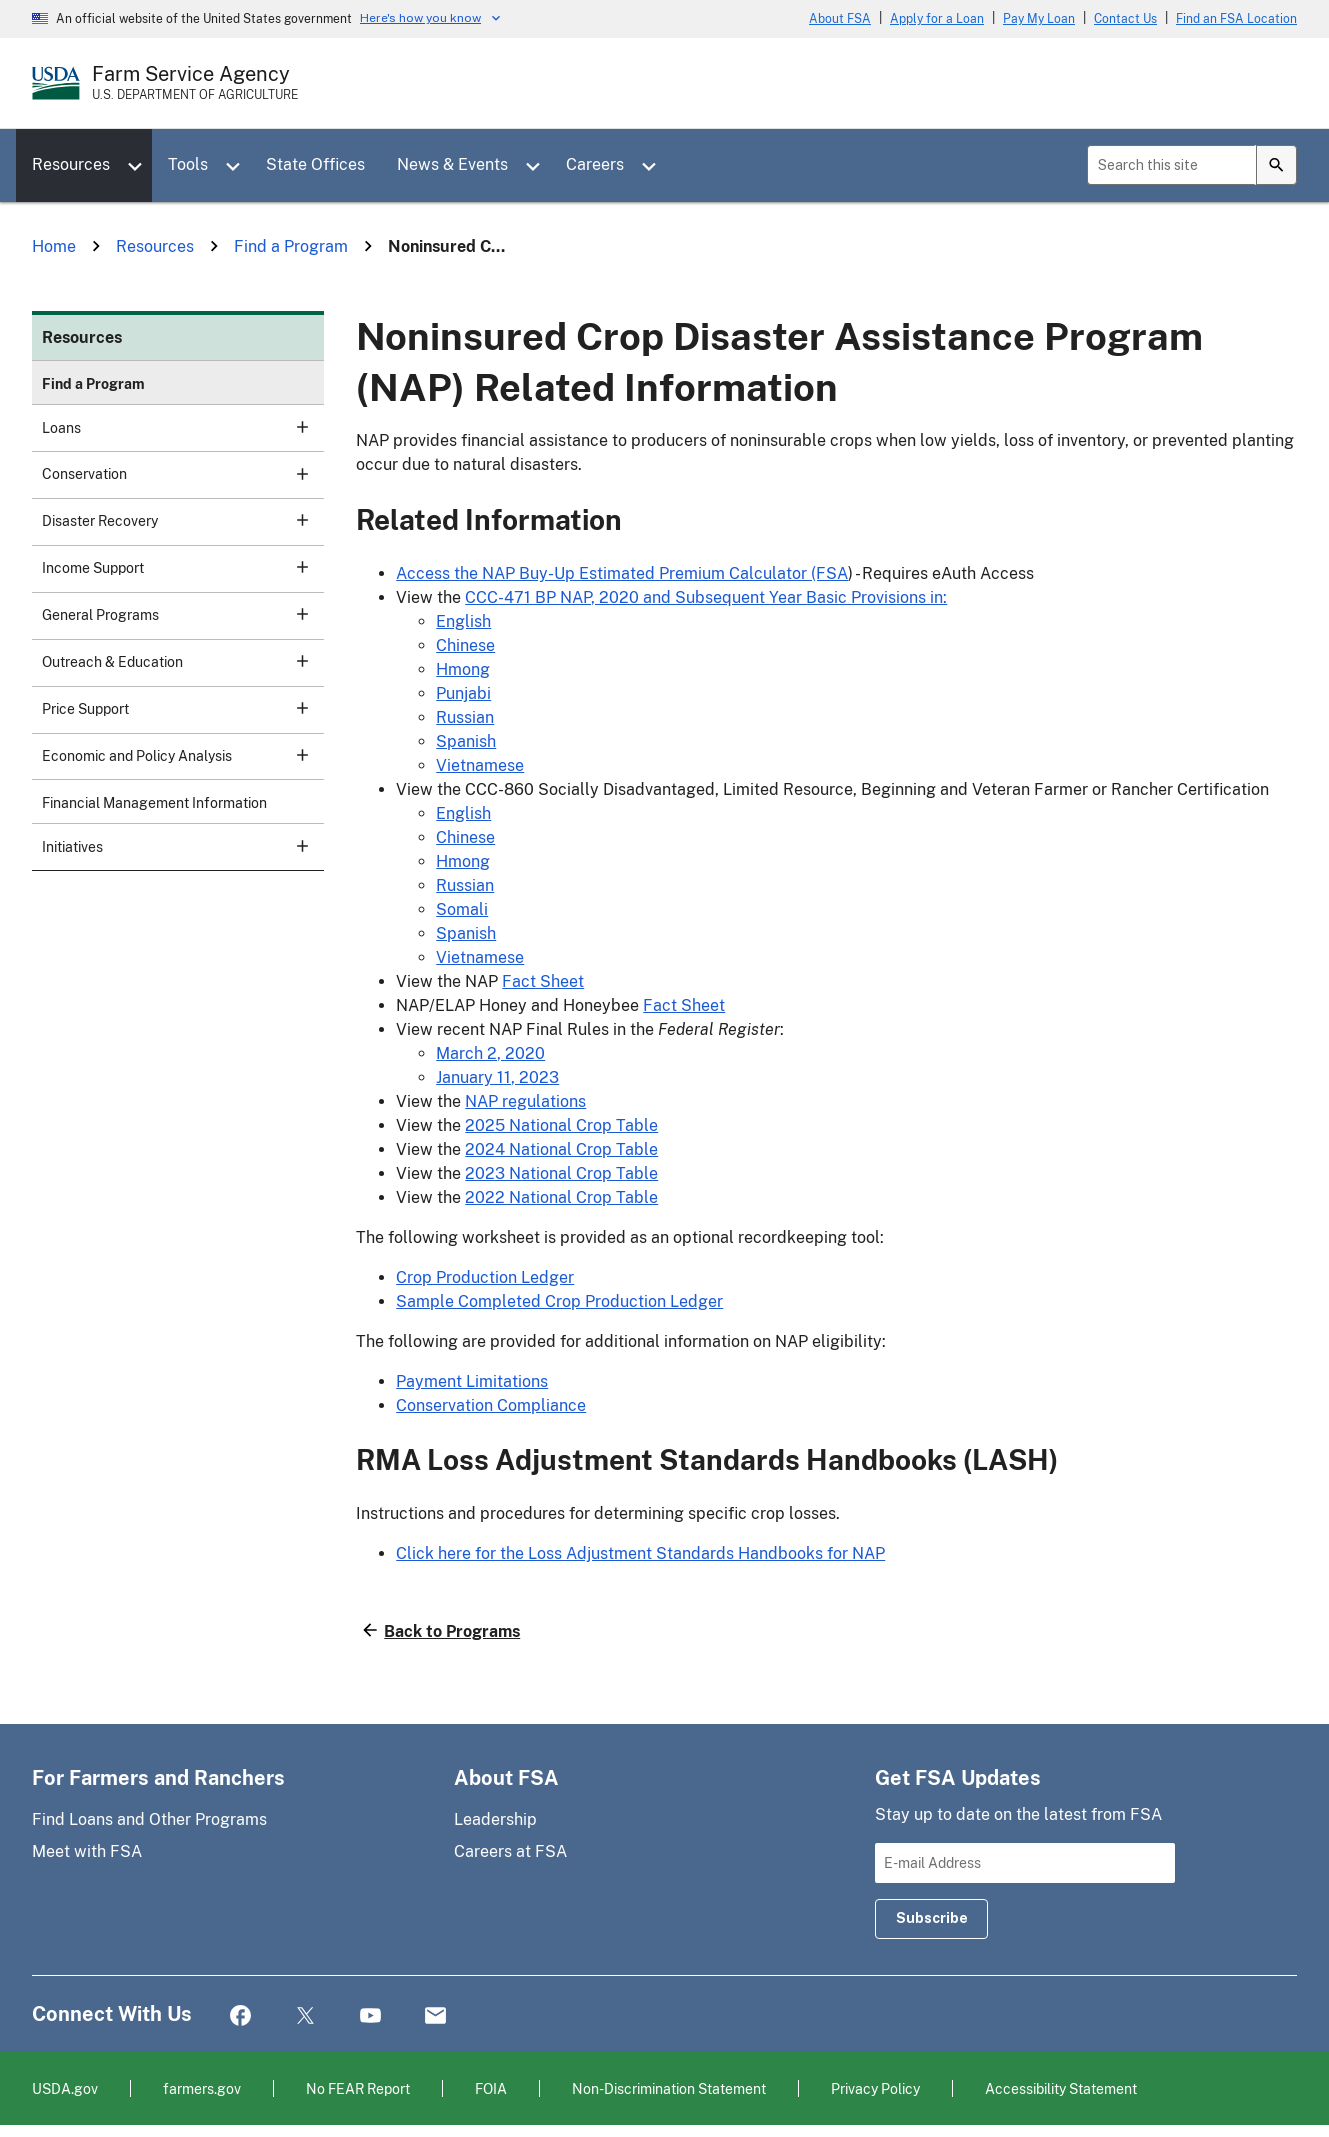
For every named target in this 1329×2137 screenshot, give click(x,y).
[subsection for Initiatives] (290, 846)
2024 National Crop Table (561, 1149)
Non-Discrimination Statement (669, 2088)
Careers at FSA (510, 1851)
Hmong (463, 669)
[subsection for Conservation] (290, 473)
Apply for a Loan (937, 19)
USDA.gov (65, 2088)
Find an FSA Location (1236, 19)
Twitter (305, 2016)
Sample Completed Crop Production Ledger (559, 1301)
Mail (435, 2016)
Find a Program (93, 384)
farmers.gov (202, 2088)
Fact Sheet (543, 981)
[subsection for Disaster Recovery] (290, 520)
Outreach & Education (175, 661)
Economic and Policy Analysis (175, 755)
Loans (175, 427)
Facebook (240, 2016)
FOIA (491, 2088)
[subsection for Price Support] (290, 708)
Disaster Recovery (175, 520)
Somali (462, 909)
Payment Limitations (472, 1381)
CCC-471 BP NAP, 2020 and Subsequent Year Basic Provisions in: (706, 597)
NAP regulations (525, 1101)
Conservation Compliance (491, 1405)
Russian (465, 717)
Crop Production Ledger (485, 1277)
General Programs (175, 614)
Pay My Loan (1039, 19)
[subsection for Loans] (290, 427)
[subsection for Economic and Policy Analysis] (290, 755)
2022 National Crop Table (561, 1197)
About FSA (840, 19)
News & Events (452, 164)
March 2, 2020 (490, 1053)
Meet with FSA (87, 1851)
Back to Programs (452, 1631)
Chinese (465, 645)
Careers (595, 164)
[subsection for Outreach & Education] (290, 661)
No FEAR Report (358, 2088)
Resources (71, 164)
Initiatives (175, 846)
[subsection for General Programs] (290, 614)
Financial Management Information (154, 803)
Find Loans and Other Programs (149, 1819)
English (463, 621)
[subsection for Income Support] (290, 567)
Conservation (175, 473)
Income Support (175, 567)
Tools (188, 164)
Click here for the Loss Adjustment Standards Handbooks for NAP (640, 1553)
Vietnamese (480, 765)
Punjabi (463, 693)
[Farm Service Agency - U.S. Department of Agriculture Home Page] (195, 83)
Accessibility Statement (1061, 2088)
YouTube (370, 2016)
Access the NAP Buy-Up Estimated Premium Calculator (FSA (622, 573)
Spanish (466, 741)
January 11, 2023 (497, 1077)
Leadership (495, 1819)
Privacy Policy (875, 2088)
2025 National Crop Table (561, 1125)
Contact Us (1125, 19)
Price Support (175, 708)
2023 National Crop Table (561, 1173)
